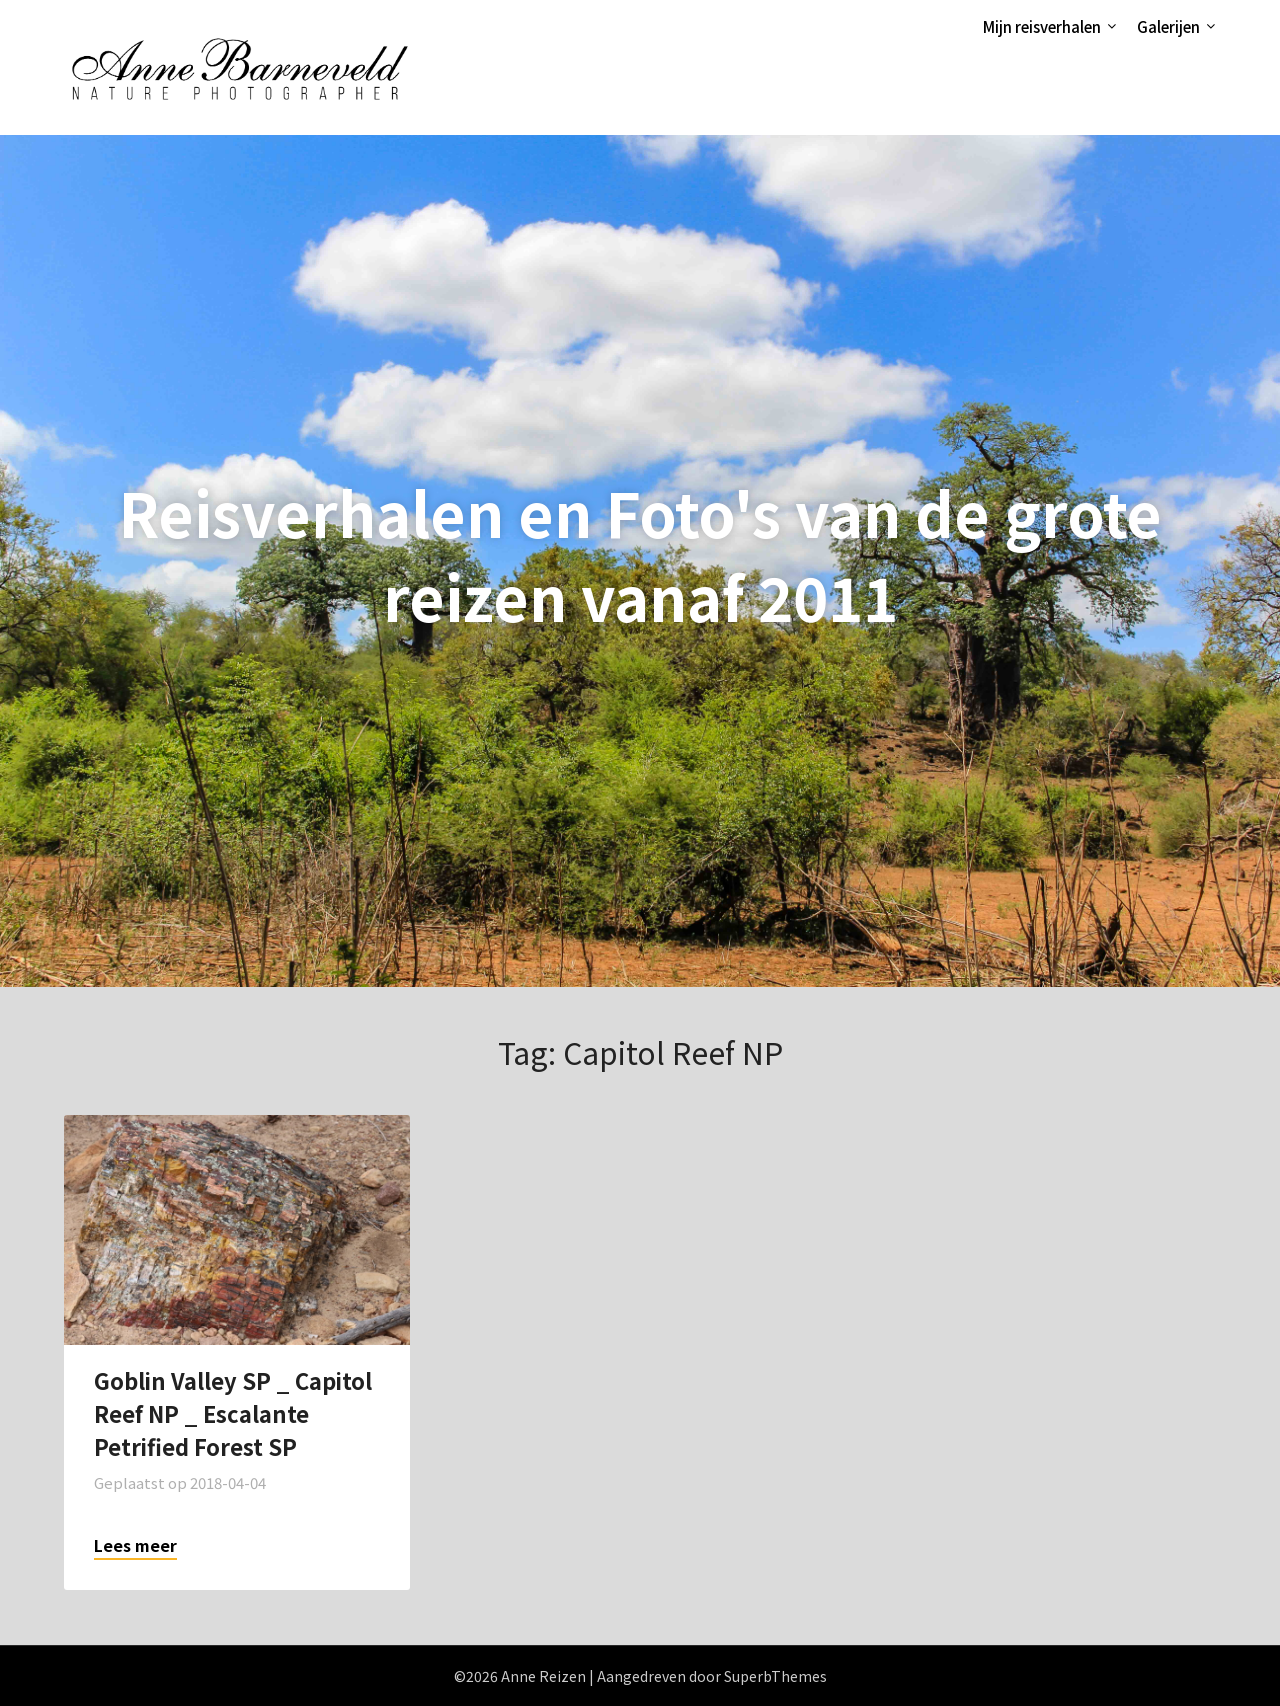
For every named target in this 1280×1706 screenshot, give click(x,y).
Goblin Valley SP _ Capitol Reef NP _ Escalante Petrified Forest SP (233, 1413)
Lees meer (135, 1545)
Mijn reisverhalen (1042, 26)
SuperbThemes (775, 1676)
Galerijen (1168, 26)
